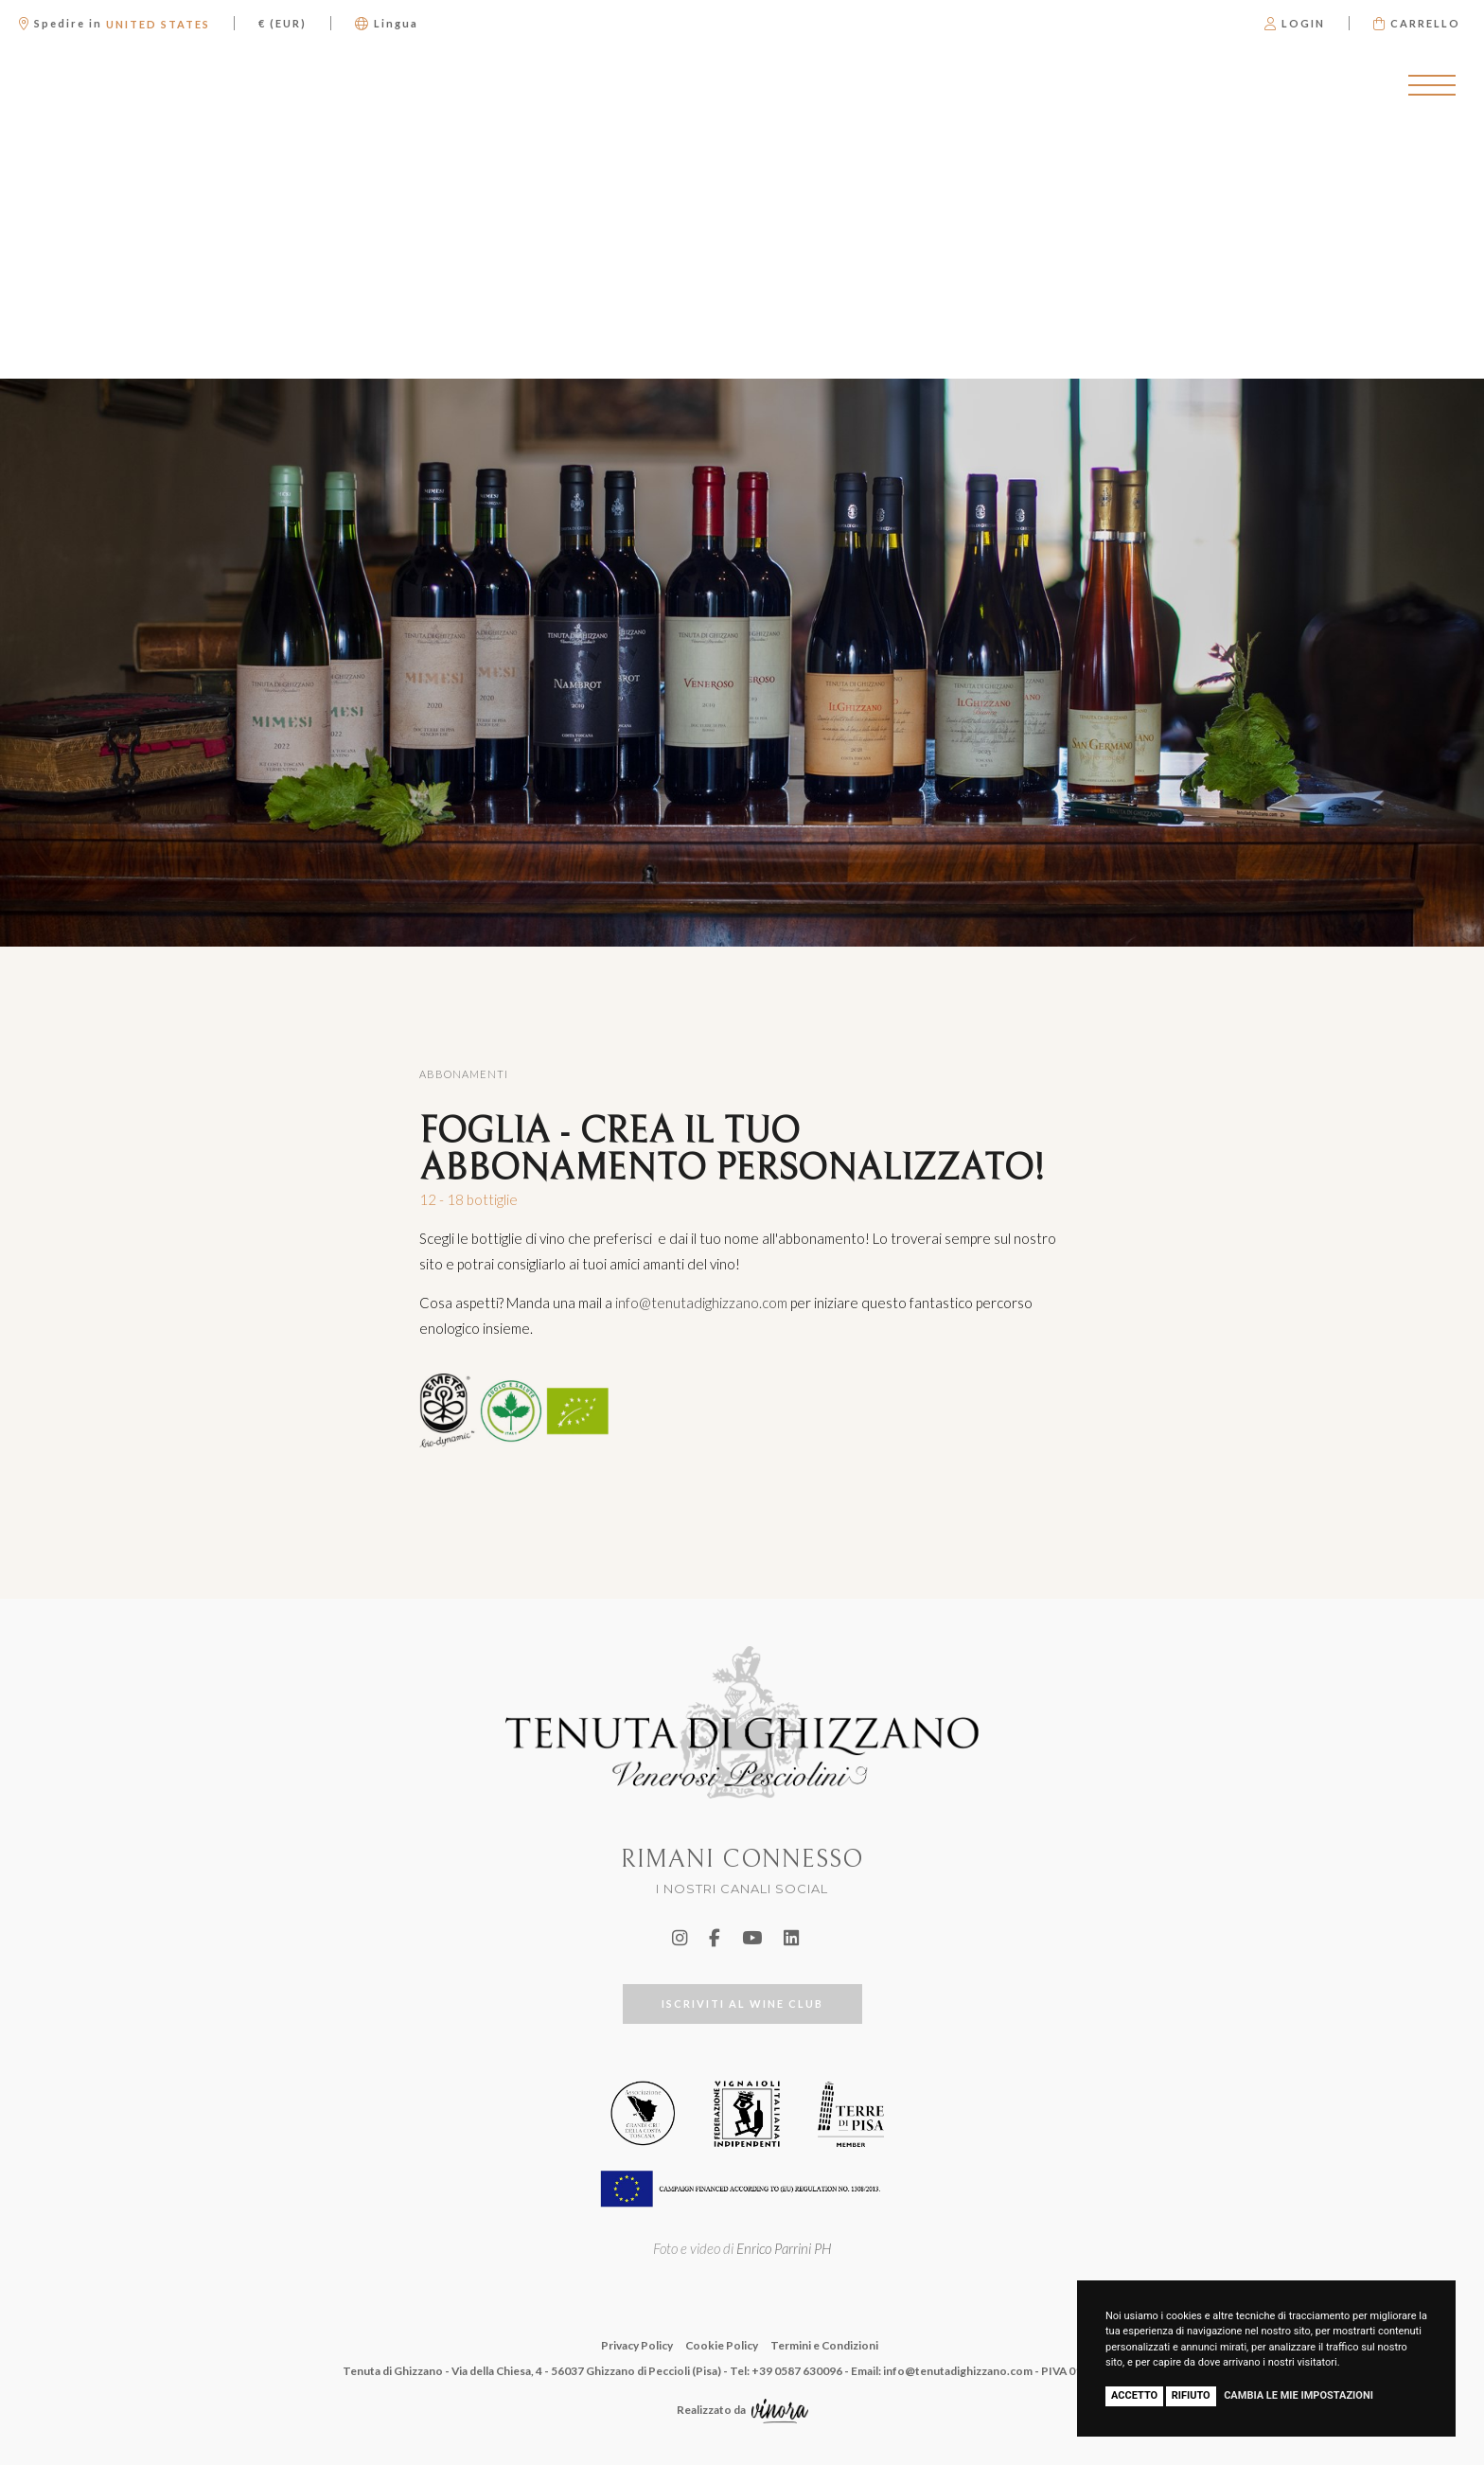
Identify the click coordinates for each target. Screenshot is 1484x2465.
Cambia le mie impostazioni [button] (1298, 2395)
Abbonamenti (463, 1074)
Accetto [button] (1134, 2395)
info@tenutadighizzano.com (701, 1302)
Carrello (1416, 23)
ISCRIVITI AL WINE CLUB (742, 2003)
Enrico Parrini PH (783, 2248)
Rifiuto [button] (1191, 2395)
